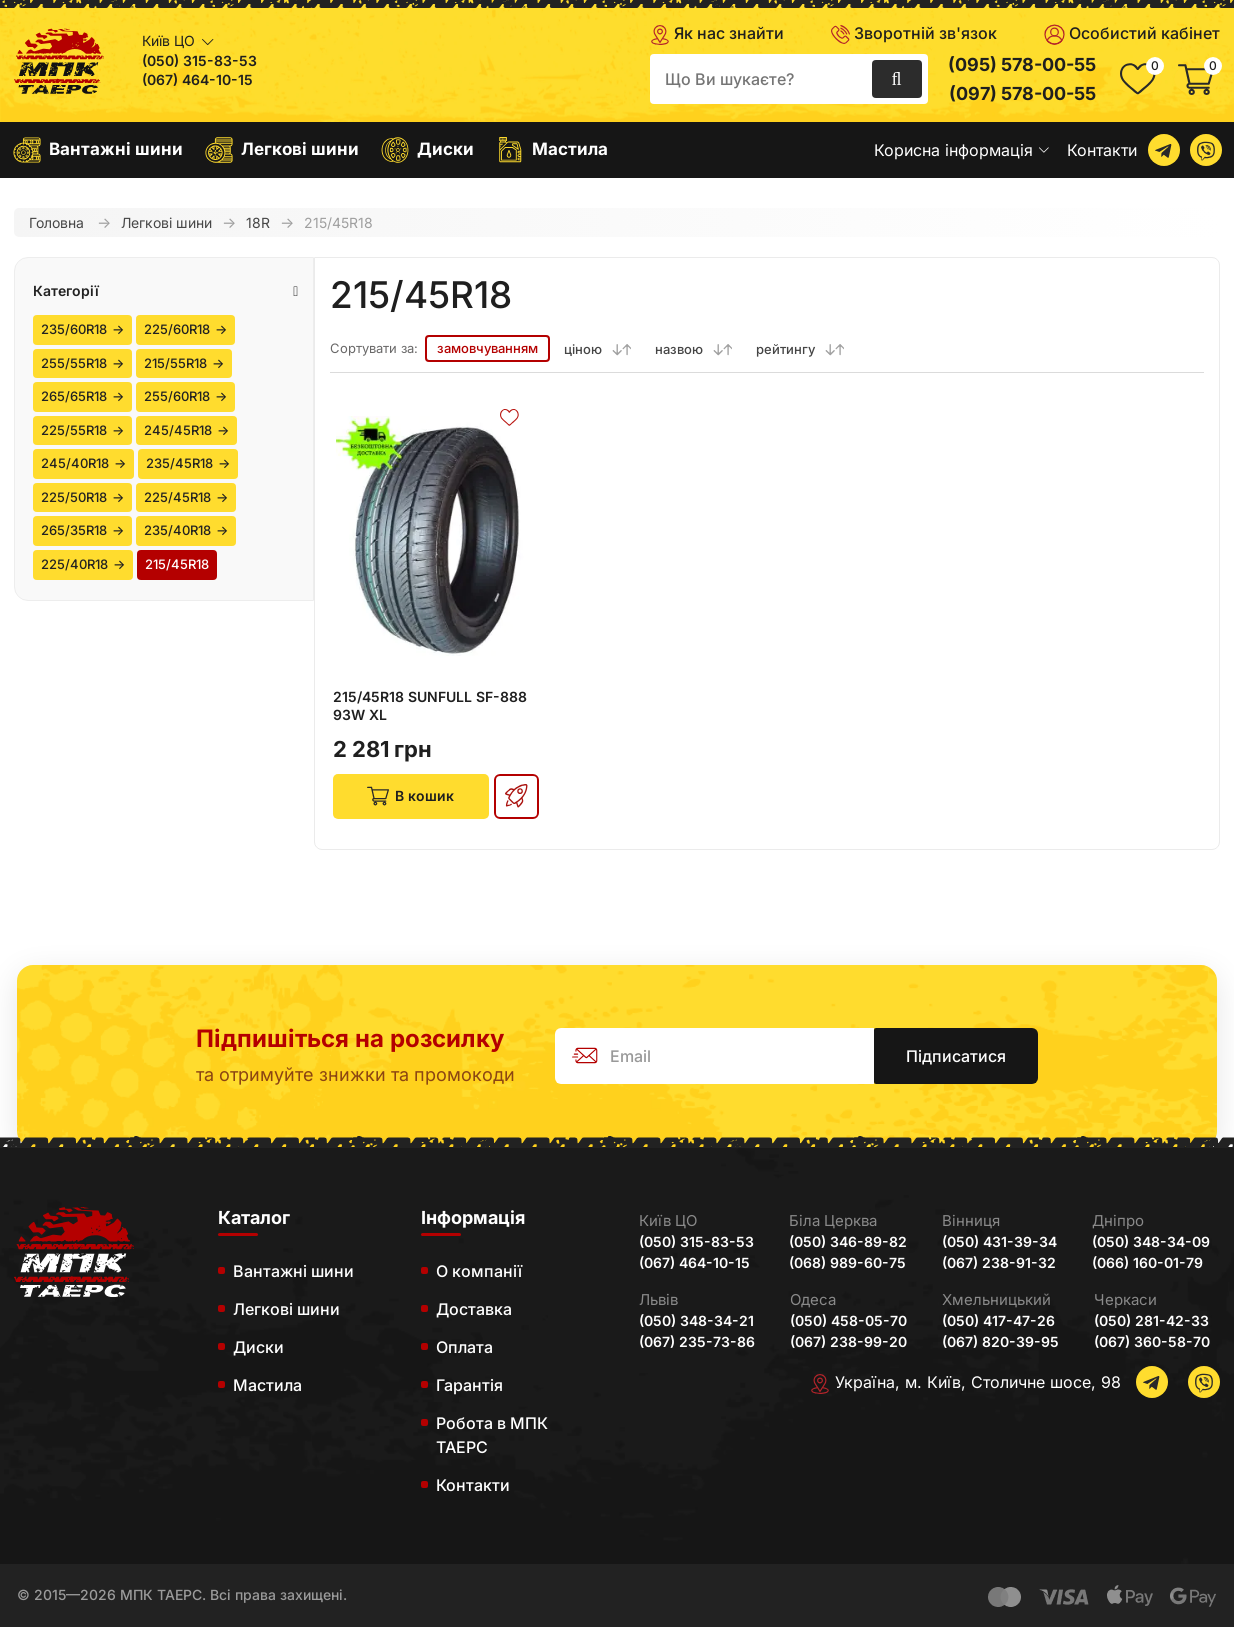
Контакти (1102, 150)
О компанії (479, 1277)
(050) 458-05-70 (848, 1327)
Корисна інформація (962, 150)
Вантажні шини (98, 150)
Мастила (552, 150)
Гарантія (469, 1391)
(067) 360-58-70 (1152, 1348)
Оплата (464, 1353)
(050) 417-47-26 (998, 1327)
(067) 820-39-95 (1000, 1348)
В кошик (408, 799)
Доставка (474, 1315)
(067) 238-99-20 (848, 1348)
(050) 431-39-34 (999, 1248)
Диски (427, 150)
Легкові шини (282, 150)
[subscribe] (734, 1062)
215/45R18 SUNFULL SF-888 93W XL (430, 705)
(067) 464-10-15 (197, 80)
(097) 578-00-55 (1022, 93)
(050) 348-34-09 (1151, 1248)
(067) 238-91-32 (999, 1268)
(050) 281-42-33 (1151, 1327)
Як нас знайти (717, 34)
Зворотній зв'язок (914, 33)
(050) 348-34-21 (696, 1327)
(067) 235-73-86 (697, 1348)
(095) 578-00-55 (1022, 64)
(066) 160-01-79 (1147, 1268)
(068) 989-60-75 (847, 1268)
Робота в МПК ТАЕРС (492, 1441)
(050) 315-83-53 (199, 61)
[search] (789, 79)
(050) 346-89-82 (848, 1248)
